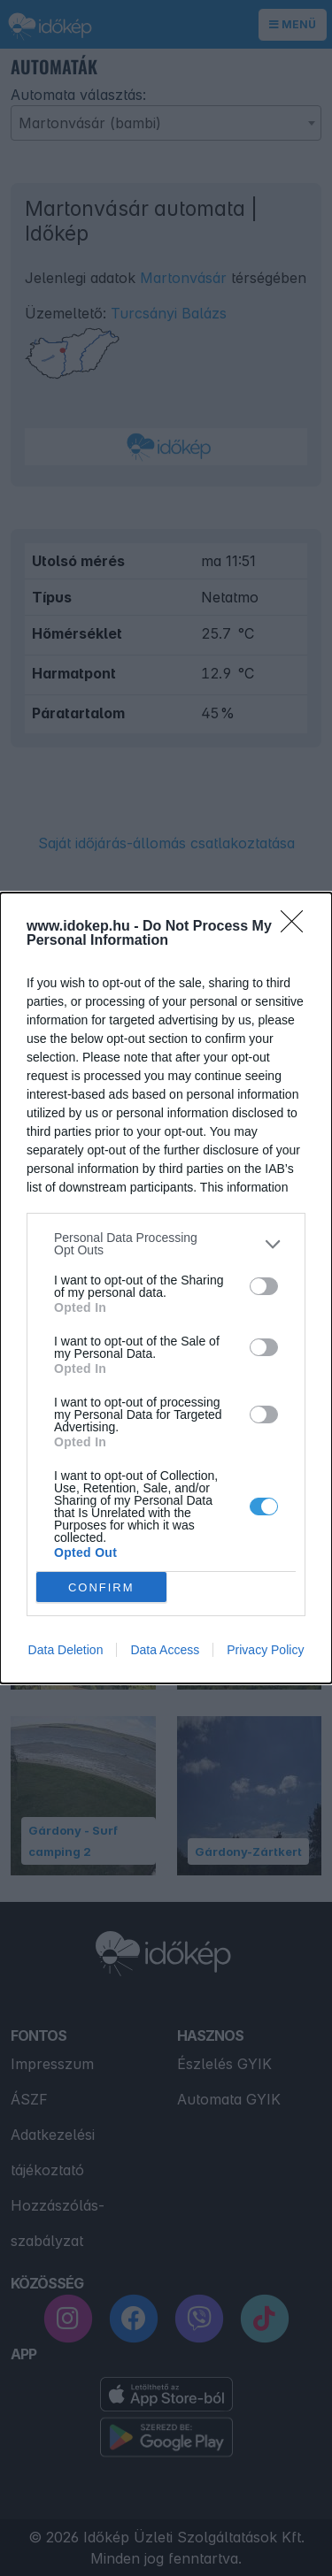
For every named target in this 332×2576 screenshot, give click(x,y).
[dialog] (166, 1288)
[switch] (264, 1286)
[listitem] (166, 1243)
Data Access (164, 1650)
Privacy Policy (265, 1650)
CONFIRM (101, 1586)
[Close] (297, 927)
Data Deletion (66, 1650)
